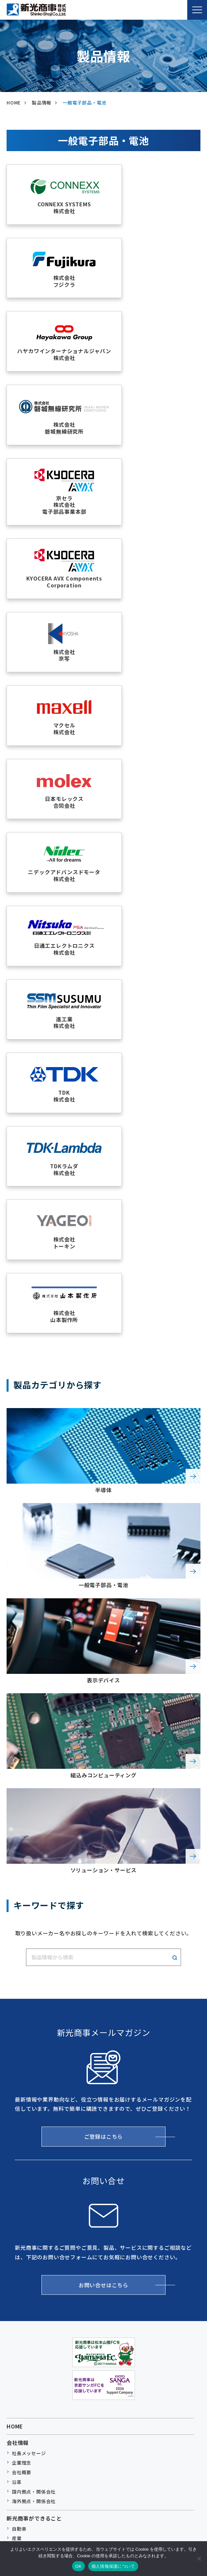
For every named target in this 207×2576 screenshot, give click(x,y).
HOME (15, 1845)
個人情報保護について (113, 2566)
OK (78, 2566)
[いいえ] (198, 2558)
